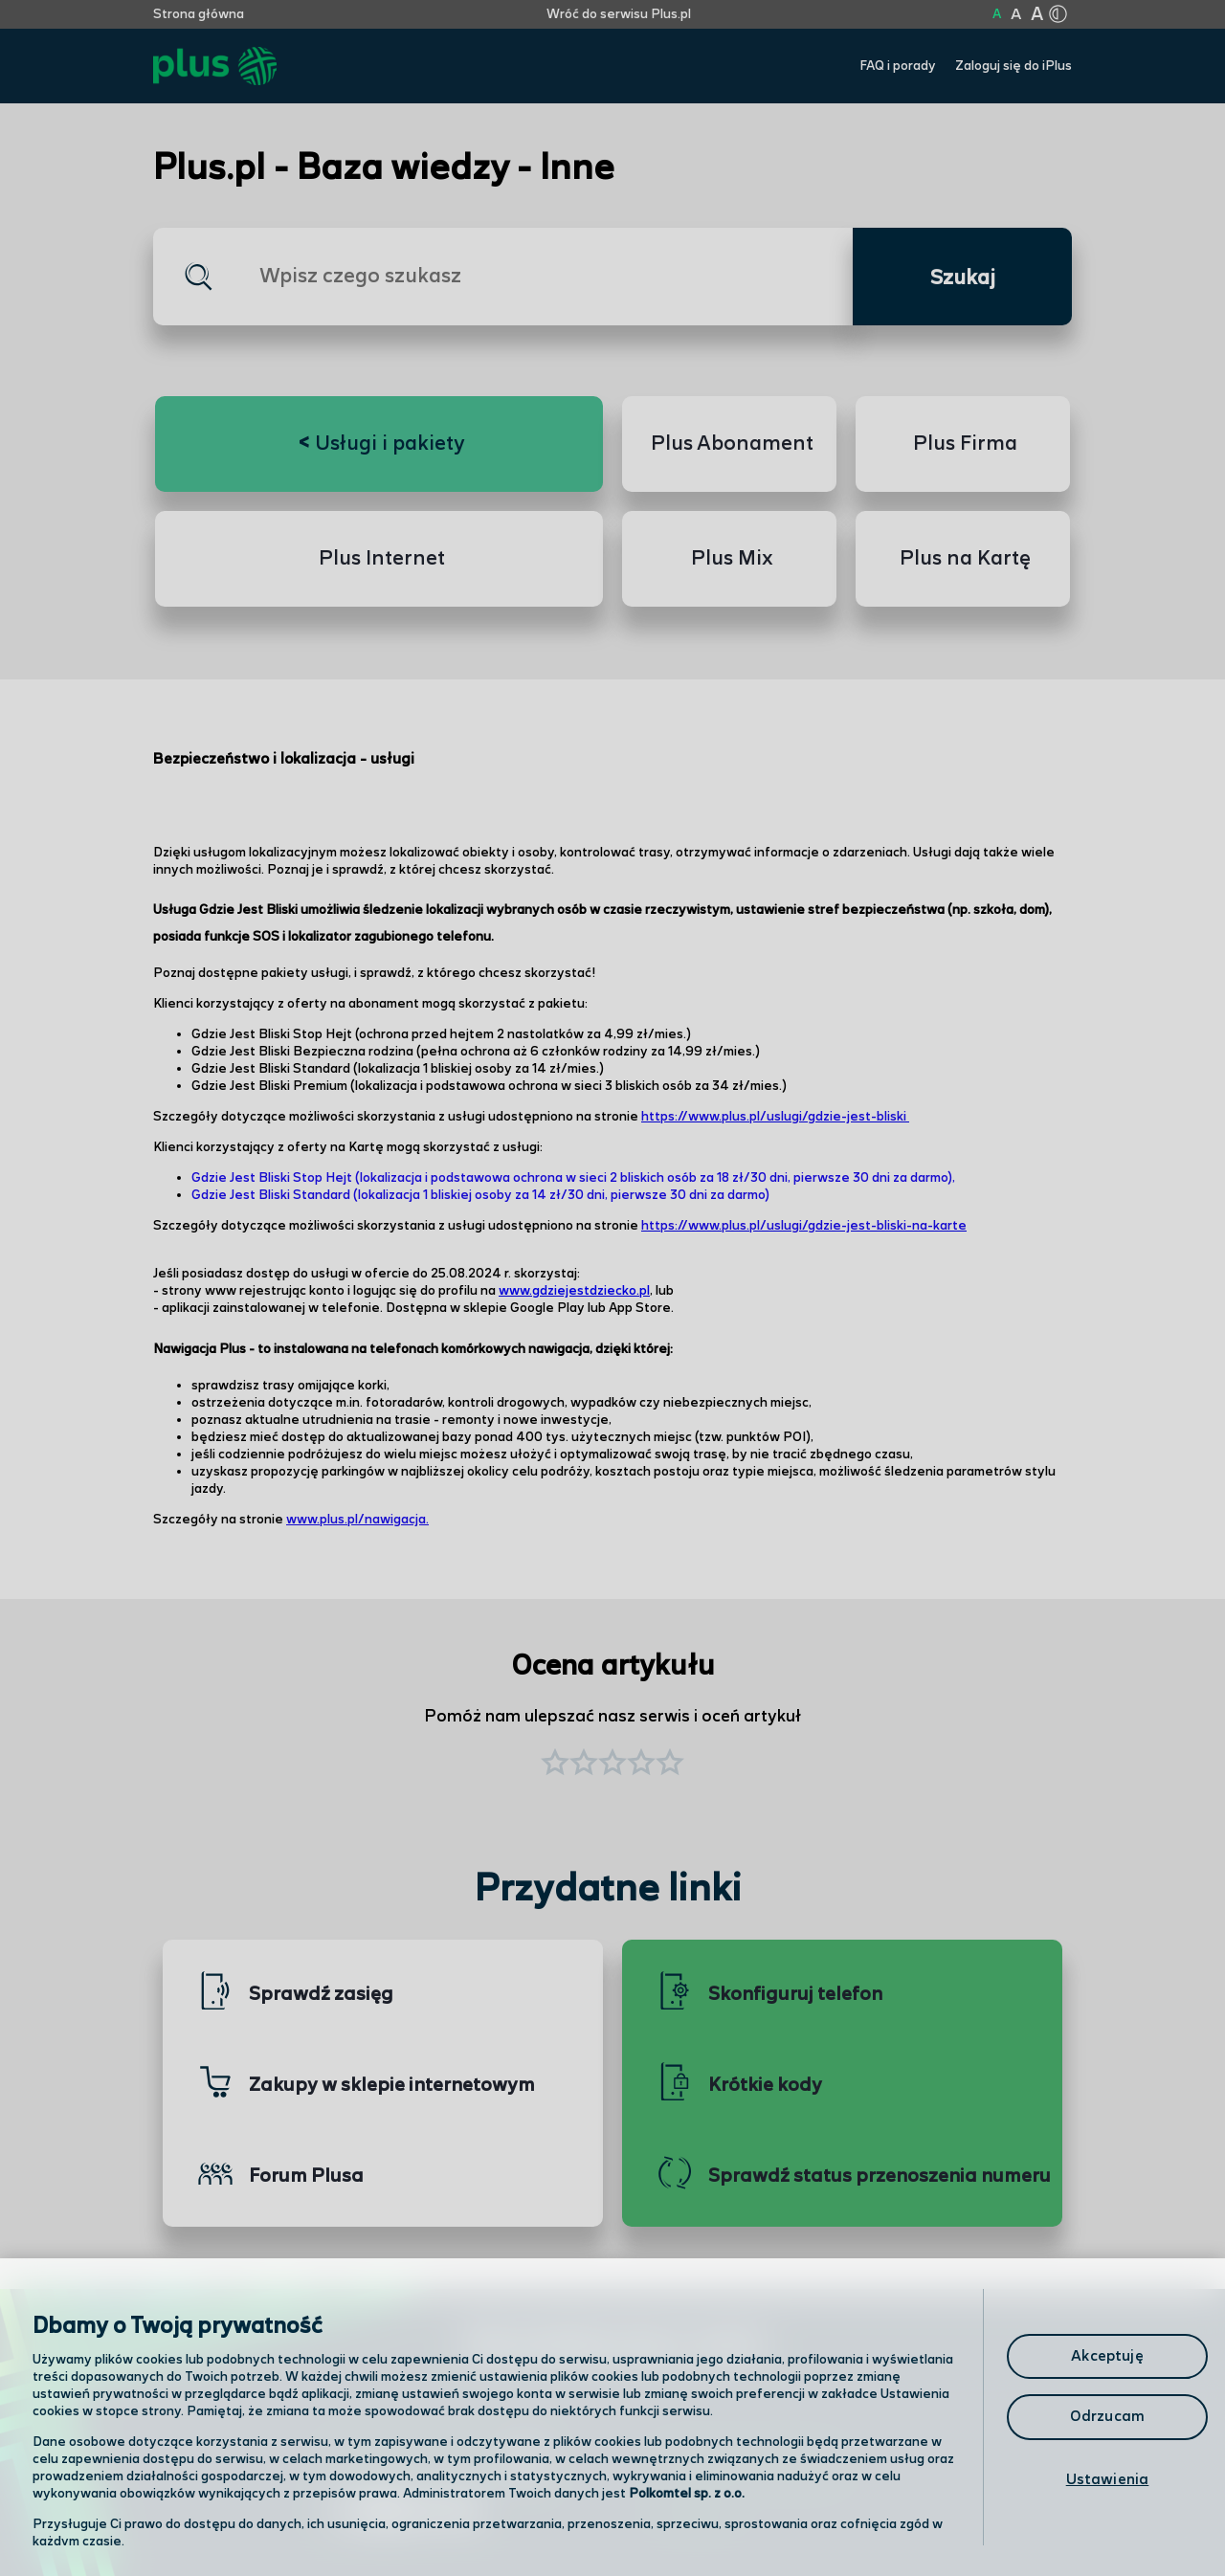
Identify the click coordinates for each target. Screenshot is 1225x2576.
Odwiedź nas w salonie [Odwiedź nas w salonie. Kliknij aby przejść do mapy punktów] (436, 2463)
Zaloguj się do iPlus (1013, 66)
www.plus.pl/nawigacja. (357, 1519)
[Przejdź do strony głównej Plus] (215, 66)
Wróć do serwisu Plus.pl (618, 14)
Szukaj (962, 278)
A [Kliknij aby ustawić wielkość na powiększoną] (1016, 15)
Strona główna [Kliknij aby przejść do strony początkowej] (198, 14)
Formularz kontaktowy (750, 2465)
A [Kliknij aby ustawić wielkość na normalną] (996, 14)
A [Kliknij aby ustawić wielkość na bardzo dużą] (1037, 15)
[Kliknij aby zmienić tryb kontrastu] (1057, 14)
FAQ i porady (897, 66)
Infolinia (695, 2514)
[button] (670, 1764)
